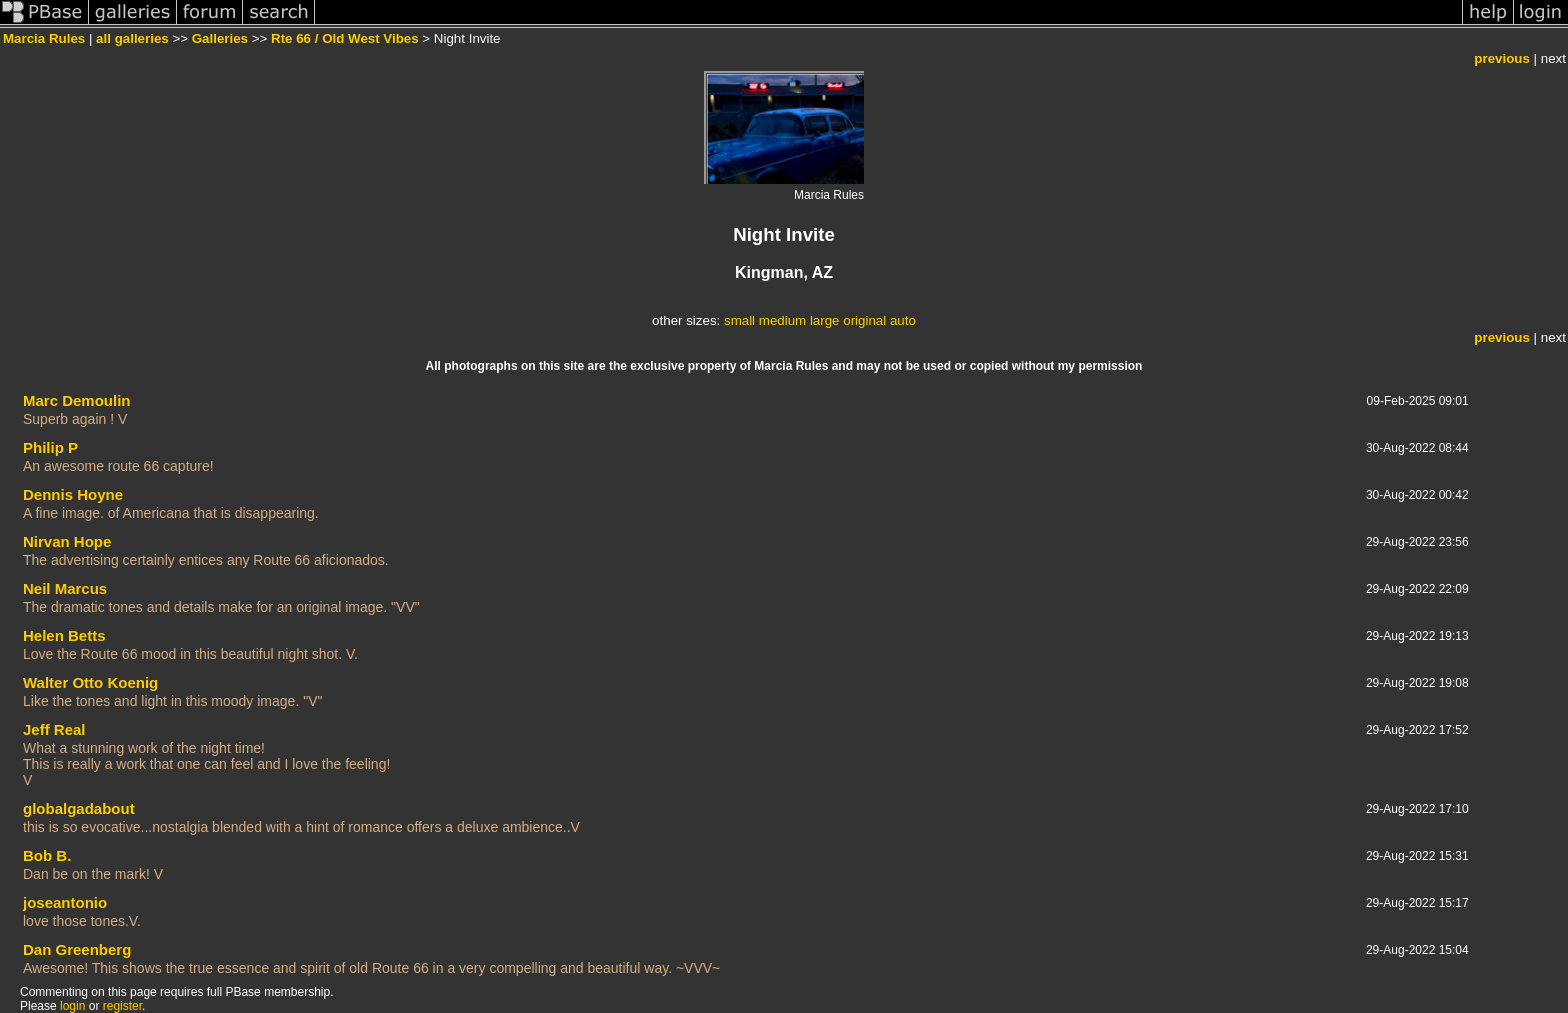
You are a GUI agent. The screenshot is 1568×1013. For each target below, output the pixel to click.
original (864, 320)
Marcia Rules (44, 38)
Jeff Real (54, 729)
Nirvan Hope (67, 541)
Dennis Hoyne (73, 494)
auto (903, 320)
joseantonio (65, 902)
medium (782, 320)
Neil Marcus (65, 588)
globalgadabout (79, 808)
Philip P (50, 447)
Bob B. (47, 855)
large (825, 320)
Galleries (220, 38)
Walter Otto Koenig (90, 682)
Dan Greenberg (77, 949)
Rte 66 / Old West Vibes (345, 38)
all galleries (132, 38)
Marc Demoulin (77, 400)
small (739, 320)
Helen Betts (64, 635)
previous (1502, 58)
